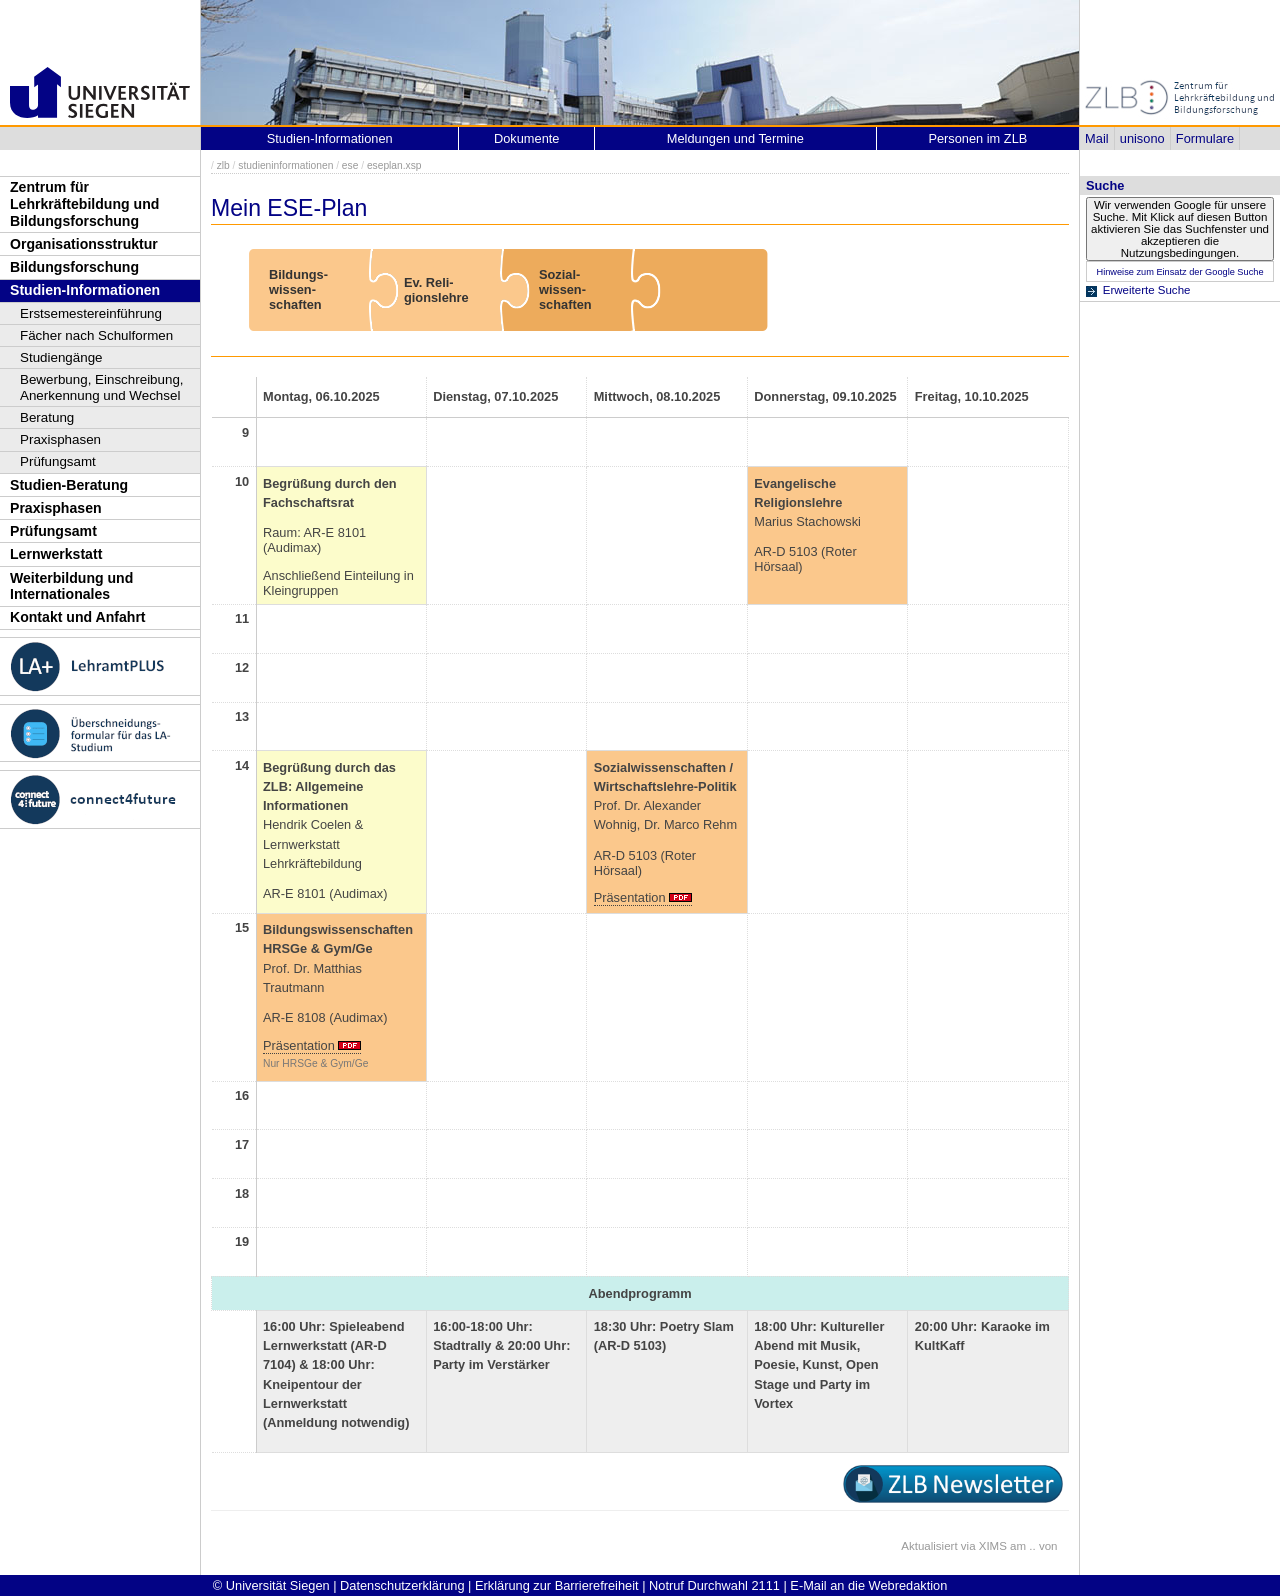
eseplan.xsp (394, 165)
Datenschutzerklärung (402, 1585)
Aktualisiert (929, 1546)
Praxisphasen (60, 439)
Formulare (1205, 138)
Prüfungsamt (58, 461)
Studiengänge (61, 357)
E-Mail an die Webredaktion (868, 1585)
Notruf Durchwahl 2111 (714, 1585)
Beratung (47, 417)
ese (350, 165)
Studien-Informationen (85, 290)
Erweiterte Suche (1147, 290)
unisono (1142, 138)
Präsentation (630, 897)
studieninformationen (285, 165)
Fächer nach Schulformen (96, 335)
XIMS (993, 1546)
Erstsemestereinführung (91, 313)
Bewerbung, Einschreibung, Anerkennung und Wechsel (102, 387)
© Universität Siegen (271, 1585)
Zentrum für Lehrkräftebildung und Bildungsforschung (84, 203)
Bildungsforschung (74, 267)
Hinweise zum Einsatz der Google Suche (1179, 272)
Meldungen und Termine (735, 138)
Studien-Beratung (69, 485)
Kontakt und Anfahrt (78, 617)
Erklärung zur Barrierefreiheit (557, 1585)
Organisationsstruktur (84, 244)
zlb (223, 165)
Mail (1096, 138)
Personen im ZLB (977, 138)
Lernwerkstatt (56, 554)
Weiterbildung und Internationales (71, 586)
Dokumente (526, 138)
